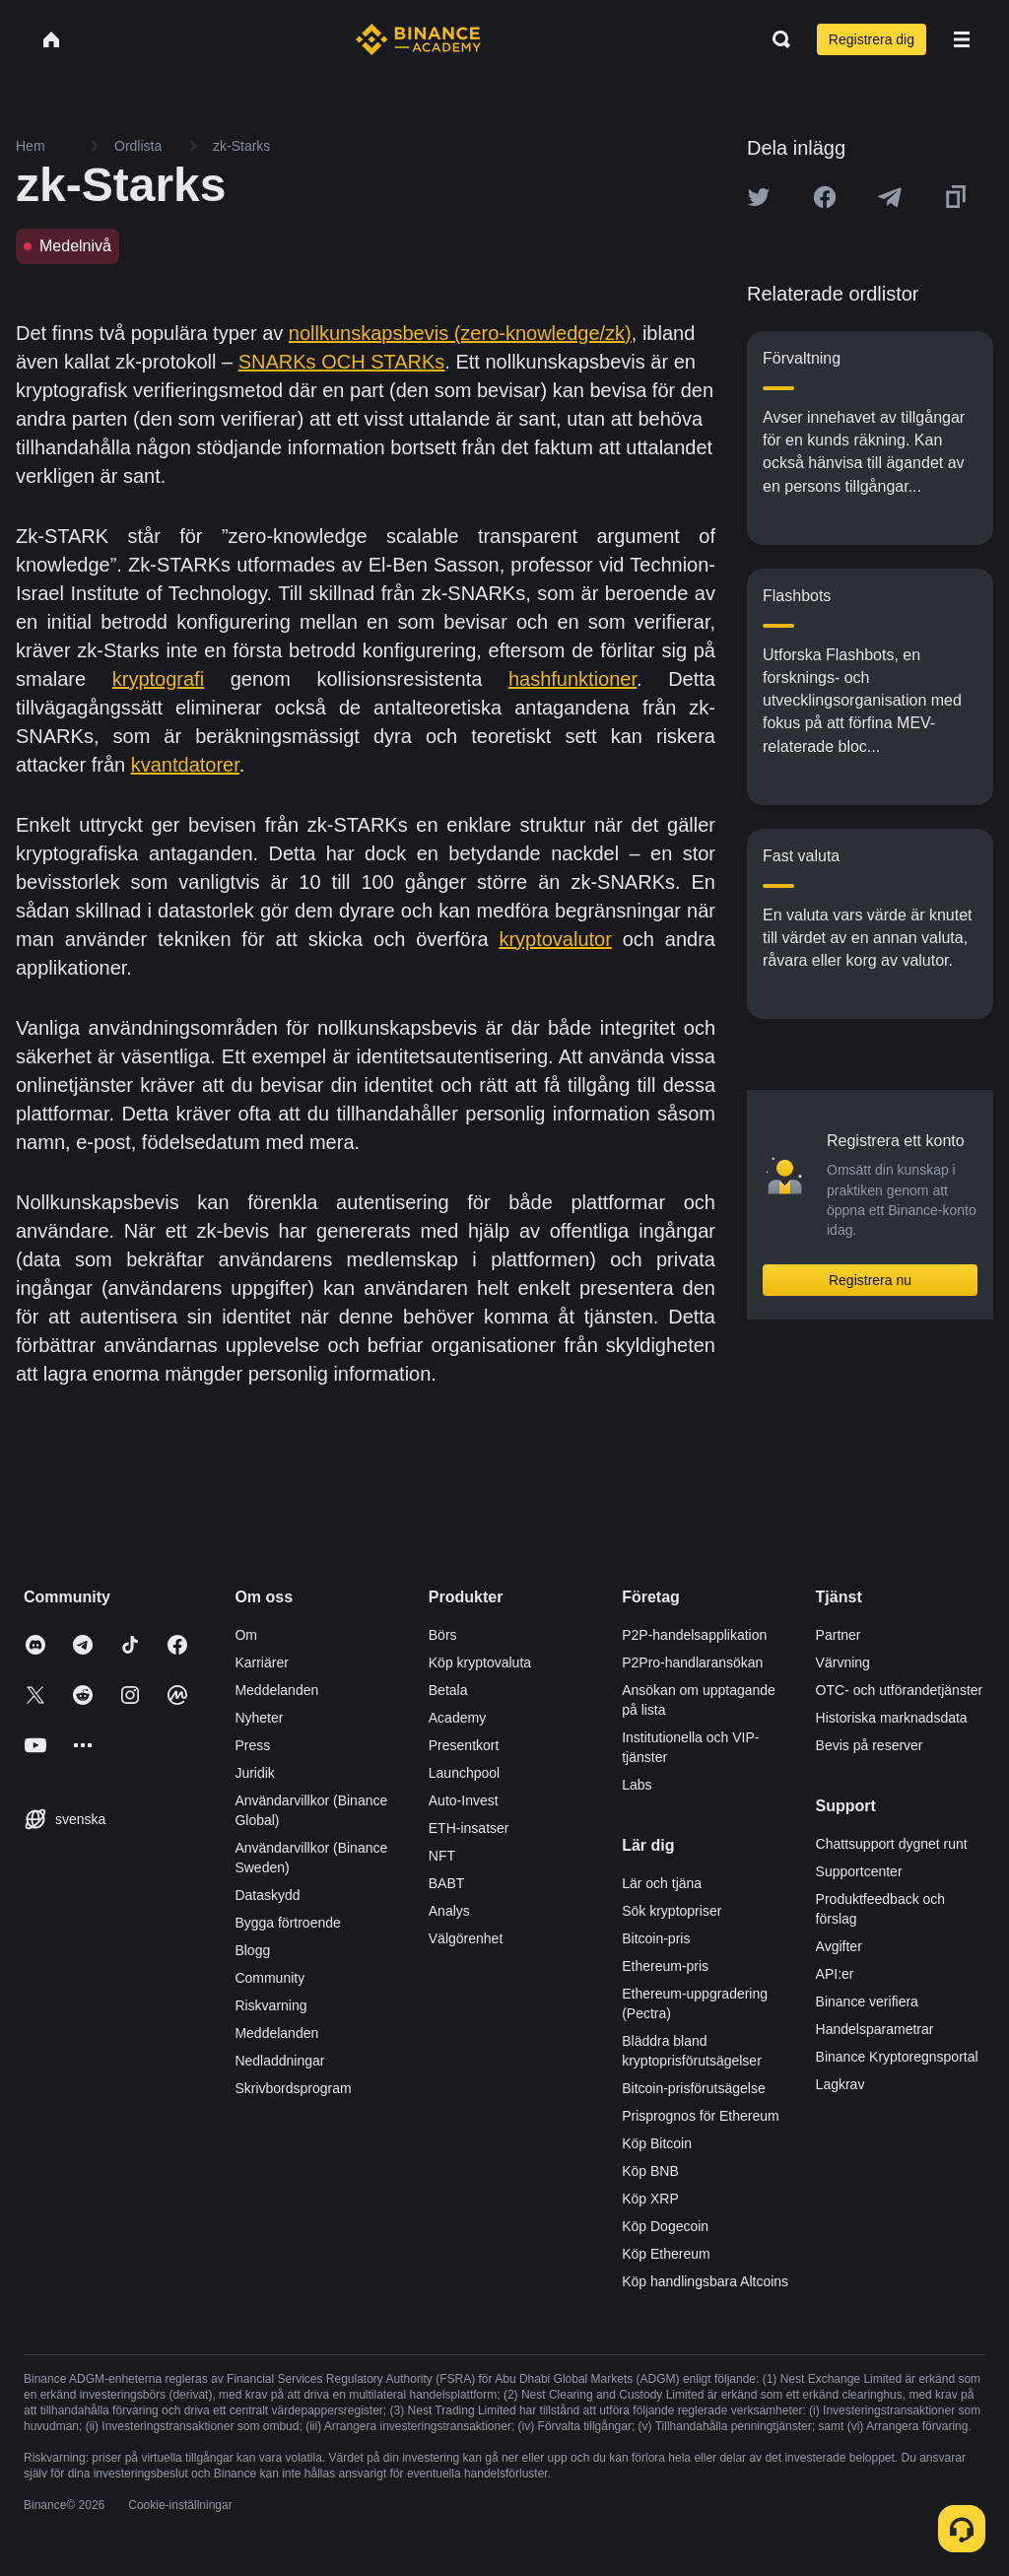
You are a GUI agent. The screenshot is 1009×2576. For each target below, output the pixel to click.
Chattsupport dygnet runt (892, 1844)
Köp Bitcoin (657, 2143)
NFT (442, 1856)
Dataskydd (267, 1895)
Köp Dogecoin (665, 2226)
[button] (962, 39)
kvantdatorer (185, 765)
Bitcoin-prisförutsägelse (694, 2088)
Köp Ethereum (666, 2254)
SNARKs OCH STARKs (341, 362)
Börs (443, 1635)
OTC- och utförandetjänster (899, 1690)
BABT (447, 1883)
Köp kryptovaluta (480, 1662)
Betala (448, 1690)
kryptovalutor (555, 939)
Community (269, 1978)
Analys (449, 1911)
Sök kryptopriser (671, 1911)
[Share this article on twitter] (759, 197)
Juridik (254, 1773)
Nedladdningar (279, 2060)
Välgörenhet (466, 1938)
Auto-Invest (464, 1800)
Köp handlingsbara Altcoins (705, 2281)
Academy (457, 1718)
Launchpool (464, 1773)
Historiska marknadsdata (892, 1718)
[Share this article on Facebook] (825, 197)
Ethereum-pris (665, 1966)
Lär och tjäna (662, 1883)
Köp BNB (650, 2171)
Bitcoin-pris (656, 1938)
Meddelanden (276, 1690)
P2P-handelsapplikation (694, 1635)
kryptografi (158, 679)
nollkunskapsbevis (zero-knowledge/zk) (460, 333)
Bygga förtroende (287, 1923)
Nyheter (259, 1718)
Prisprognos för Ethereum (700, 2116)
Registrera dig (871, 39)
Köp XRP (650, 2198)
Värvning (843, 1662)
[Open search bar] (775, 39)
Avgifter (839, 1946)
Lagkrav (840, 2084)
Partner (838, 1635)
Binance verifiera (867, 2001)
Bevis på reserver (869, 1745)
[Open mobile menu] (961, 39)
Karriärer (261, 1662)
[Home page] (418, 39)
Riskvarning (270, 2005)
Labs (636, 1785)
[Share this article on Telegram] (890, 197)
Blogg (252, 1950)
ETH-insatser (469, 1828)
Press (252, 1745)
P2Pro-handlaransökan (692, 1662)
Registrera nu (870, 1280)
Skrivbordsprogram (293, 2088)
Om (246, 1635)
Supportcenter (859, 1871)
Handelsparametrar (875, 2029)
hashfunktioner (572, 679)
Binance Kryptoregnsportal (897, 2057)
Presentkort (464, 1745)
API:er (835, 1974)
